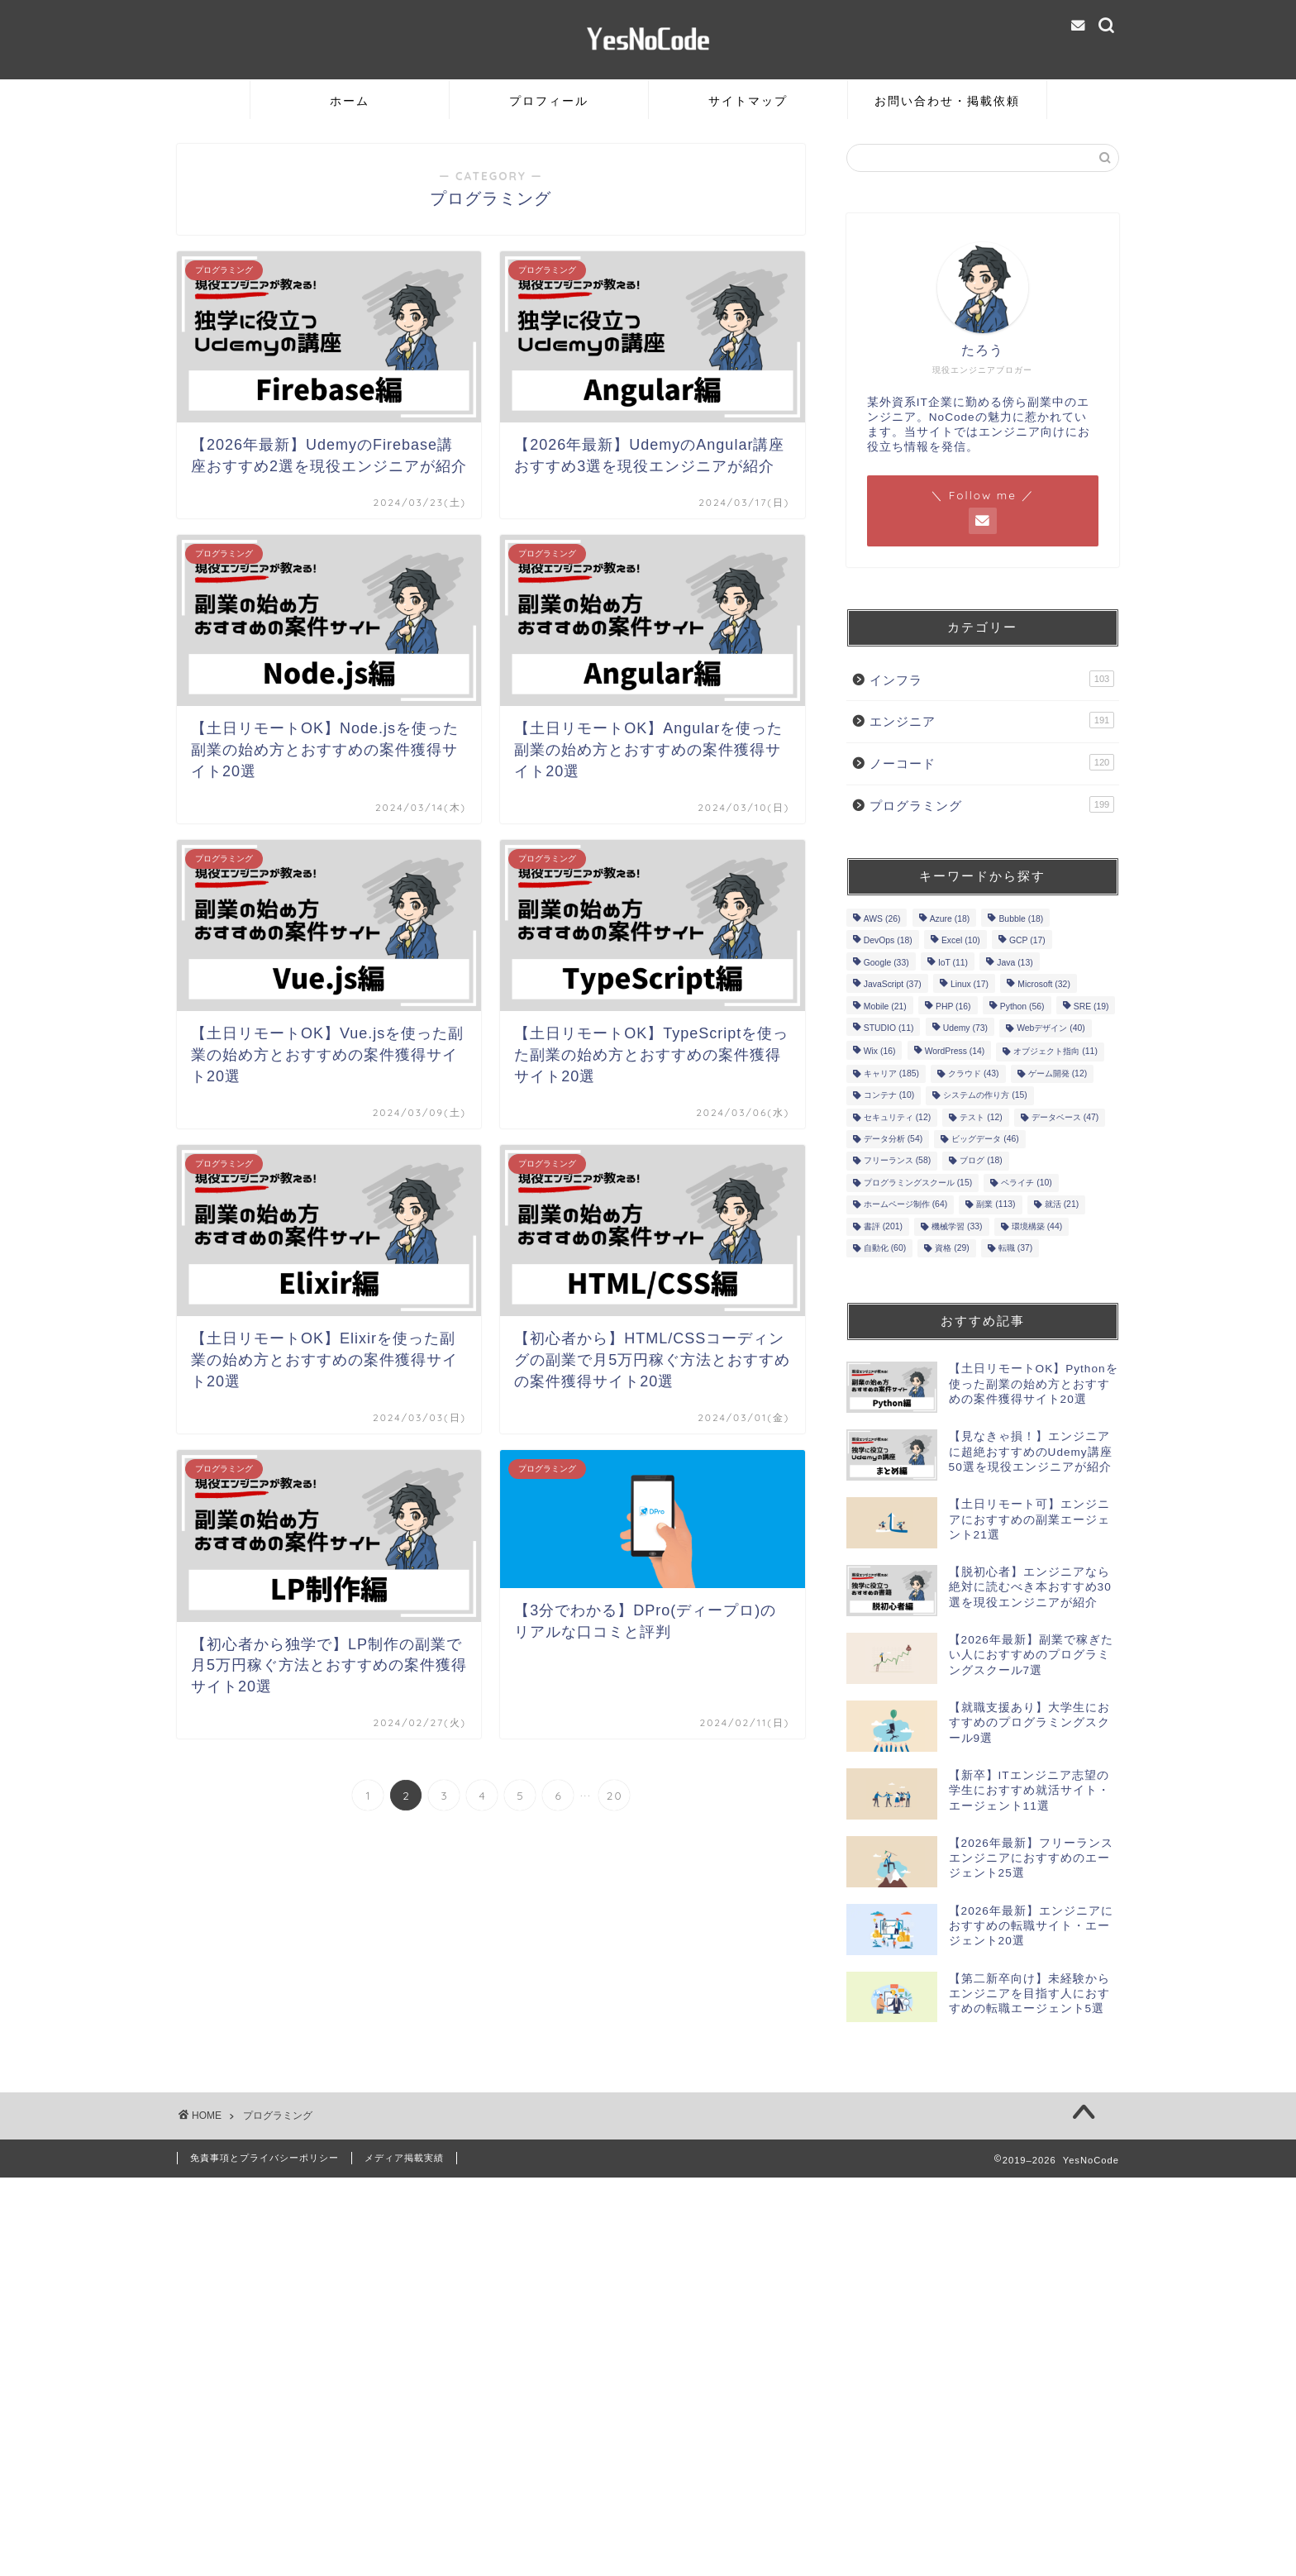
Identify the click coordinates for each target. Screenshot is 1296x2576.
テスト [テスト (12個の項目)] (981, 1117)
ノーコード (992, 762)
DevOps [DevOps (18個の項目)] (888, 941)
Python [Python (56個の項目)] (1022, 1006)
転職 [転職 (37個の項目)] (1015, 1247)
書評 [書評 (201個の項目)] (883, 1226)
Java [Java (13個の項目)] (1014, 962)
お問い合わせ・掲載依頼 (947, 100)
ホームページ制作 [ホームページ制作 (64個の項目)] (905, 1204)
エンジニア (992, 720)
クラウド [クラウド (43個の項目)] (973, 1073)
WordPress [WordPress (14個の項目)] (955, 1052)
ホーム (349, 100)
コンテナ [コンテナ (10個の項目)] (889, 1095)
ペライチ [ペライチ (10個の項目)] (1026, 1182)
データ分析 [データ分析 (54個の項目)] (893, 1138)
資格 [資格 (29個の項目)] (952, 1247)
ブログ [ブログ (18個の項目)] (981, 1161)
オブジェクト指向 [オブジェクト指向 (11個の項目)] (1055, 1052)
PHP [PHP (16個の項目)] (953, 1006)
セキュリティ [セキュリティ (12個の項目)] (897, 1117)
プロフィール (548, 100)
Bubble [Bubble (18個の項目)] (1020, 918)
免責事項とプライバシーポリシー (264, 2158)
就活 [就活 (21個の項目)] (1062, 1204)
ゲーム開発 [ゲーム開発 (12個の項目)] (1057, 1073)
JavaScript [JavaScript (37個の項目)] (893, 985)
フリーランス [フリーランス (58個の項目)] (897, 1161)
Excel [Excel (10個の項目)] (960, 941)
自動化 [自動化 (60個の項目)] (885, 1247)
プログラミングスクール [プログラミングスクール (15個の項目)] (918, 1182)
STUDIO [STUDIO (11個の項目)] (889, 1028)
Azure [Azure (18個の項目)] (950, 918)
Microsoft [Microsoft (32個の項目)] (1043, 985)
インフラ (992, 678)
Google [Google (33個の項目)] (886, 962)
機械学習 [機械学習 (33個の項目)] (957, 1226)
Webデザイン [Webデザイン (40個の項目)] (1051, 1028)
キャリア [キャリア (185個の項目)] (891, 1073)
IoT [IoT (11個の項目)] (953, 962)
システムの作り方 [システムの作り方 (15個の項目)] (985, 1095)
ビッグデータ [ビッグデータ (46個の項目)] (984, 1138)
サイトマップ (748, 100)
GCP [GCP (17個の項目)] (1027, 941)
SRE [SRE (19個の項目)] (1091, 1006)
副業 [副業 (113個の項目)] (995, 1204)
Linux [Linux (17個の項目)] (970, 985)
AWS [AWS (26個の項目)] (882, 918)
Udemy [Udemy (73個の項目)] (965, 1028)
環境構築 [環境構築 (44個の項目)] (1037, 1226)
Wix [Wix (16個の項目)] (880, 1052)
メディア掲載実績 (404, 2158)
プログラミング (992, 804)
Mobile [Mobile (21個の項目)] (885, 1006)
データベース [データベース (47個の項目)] (1065, 1117)
